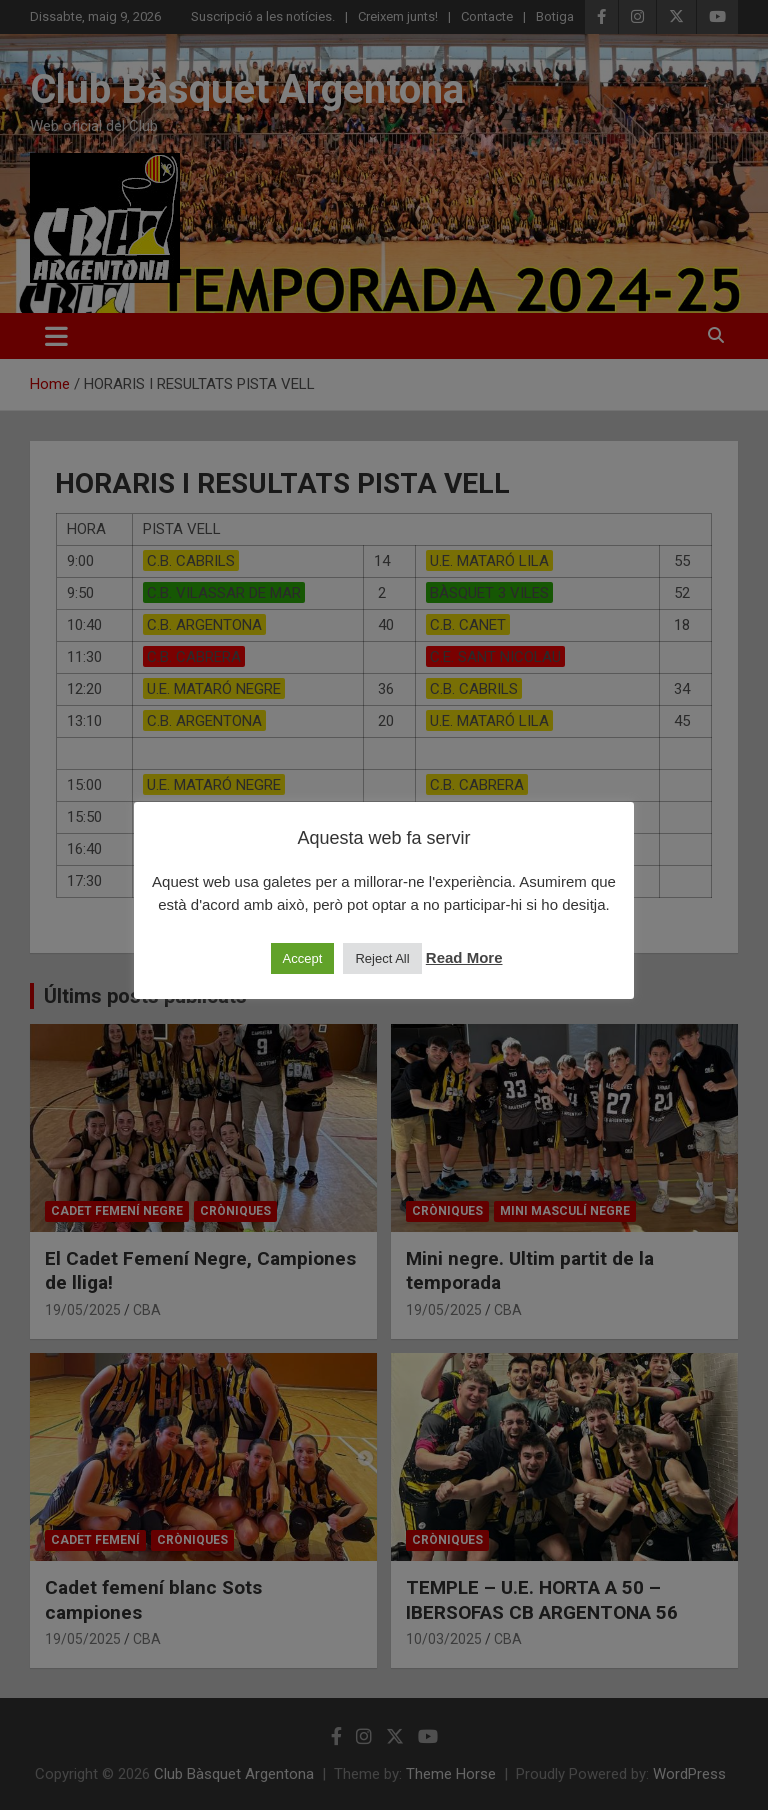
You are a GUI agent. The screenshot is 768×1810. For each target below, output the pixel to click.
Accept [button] (303, 958)
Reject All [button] (382, 958)
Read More (464, 957)
